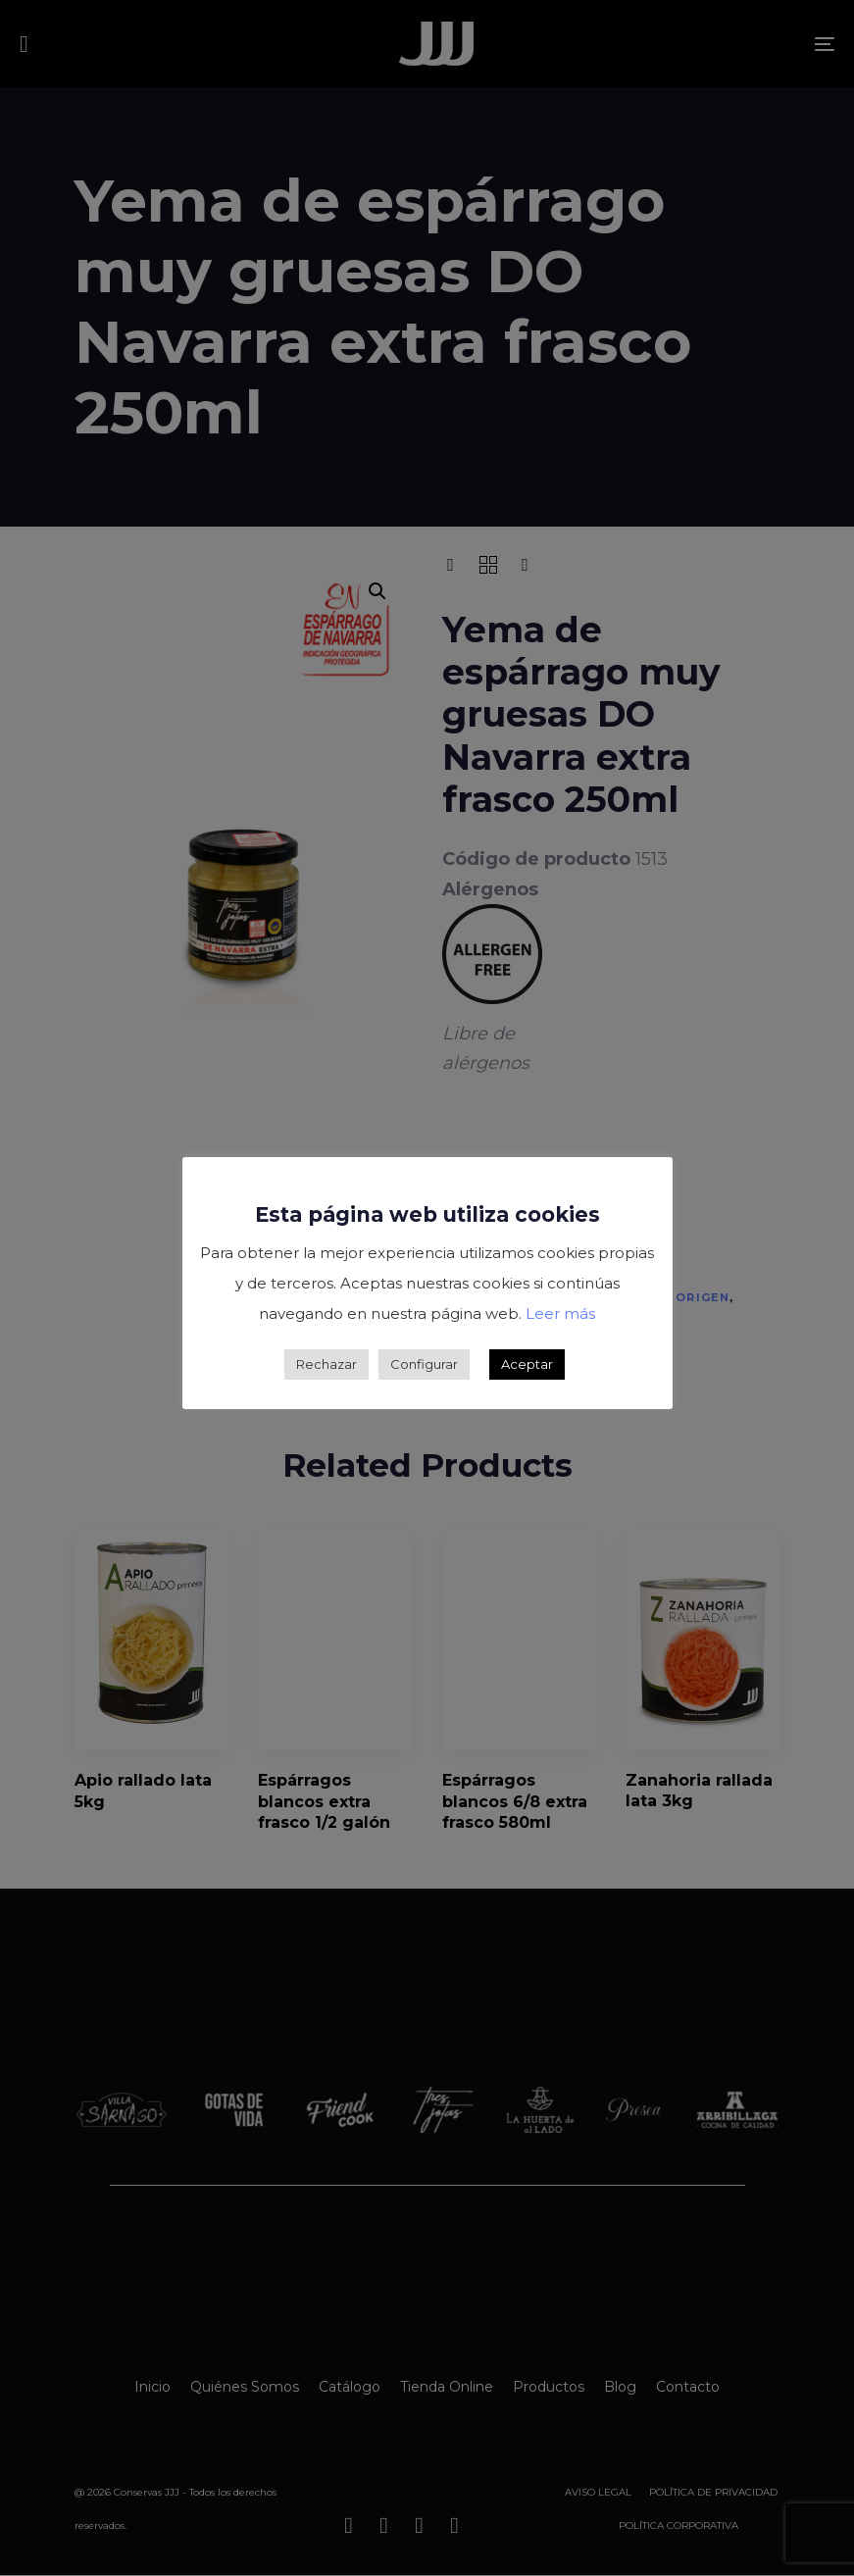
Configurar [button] (424, 1364)
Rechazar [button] (326, 1364)
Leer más (560, 1313)
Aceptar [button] (527, 1364)
